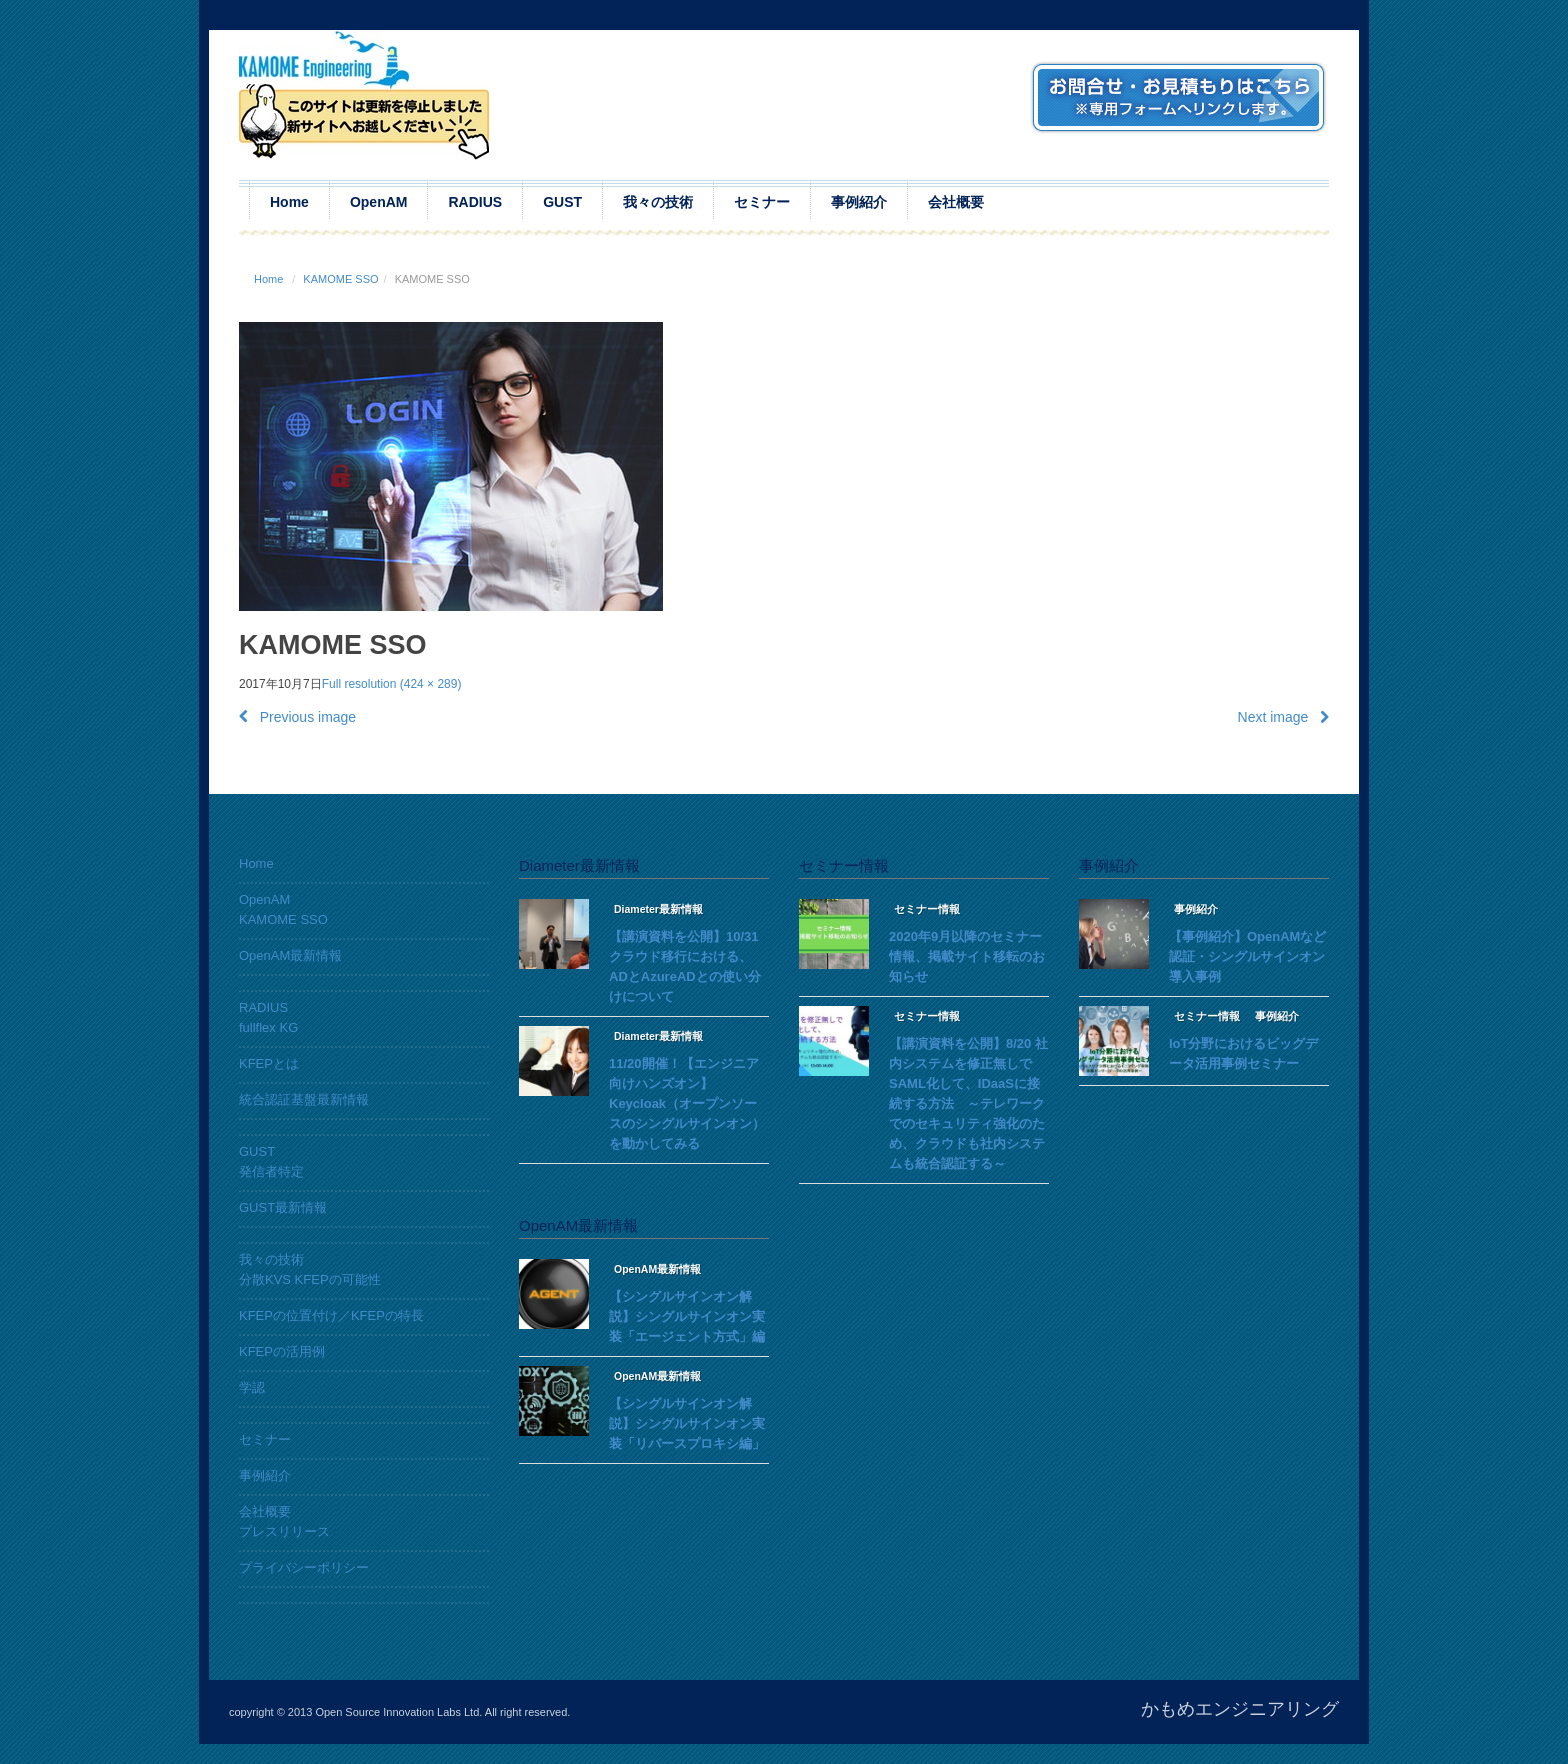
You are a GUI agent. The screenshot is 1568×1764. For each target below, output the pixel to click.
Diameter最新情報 (658, 909)
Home (289, 202)
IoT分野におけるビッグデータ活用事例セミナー (1244, 1053)
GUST (562, 202)
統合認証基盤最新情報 (304, 1099)
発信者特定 (271, 1171)
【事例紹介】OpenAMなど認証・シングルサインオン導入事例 (1247, 956)
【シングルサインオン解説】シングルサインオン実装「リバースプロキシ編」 (687, 1423)
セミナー (762, 202)
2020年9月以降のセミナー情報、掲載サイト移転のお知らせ (967, 956)
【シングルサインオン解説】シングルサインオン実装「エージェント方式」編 (687, 1316)
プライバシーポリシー (304, 1567)
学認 (252, 1387)
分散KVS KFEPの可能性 (310, 1279)
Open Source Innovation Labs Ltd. (398, 1712)
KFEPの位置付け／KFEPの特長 (331, 1315)
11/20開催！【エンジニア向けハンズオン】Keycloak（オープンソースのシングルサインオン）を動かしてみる (687, 1103)
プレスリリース (284, 1531)
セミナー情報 (927, 909)
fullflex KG (268, 1027)
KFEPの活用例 (282, 1351)
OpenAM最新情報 (290, 955)
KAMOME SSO (340, 279)
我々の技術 (658, 202)
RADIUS (475, 202)
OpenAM (379, 202)
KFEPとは (269, 1063)
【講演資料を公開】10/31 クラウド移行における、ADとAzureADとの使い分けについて (685, 966)
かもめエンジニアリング (1240, 1709)
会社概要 (956, 202)
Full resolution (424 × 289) (392, 684)
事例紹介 (859, 202)
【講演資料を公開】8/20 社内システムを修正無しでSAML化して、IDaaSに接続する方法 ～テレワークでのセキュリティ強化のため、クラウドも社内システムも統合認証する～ (968, 1103)
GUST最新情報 (283, 1207)
